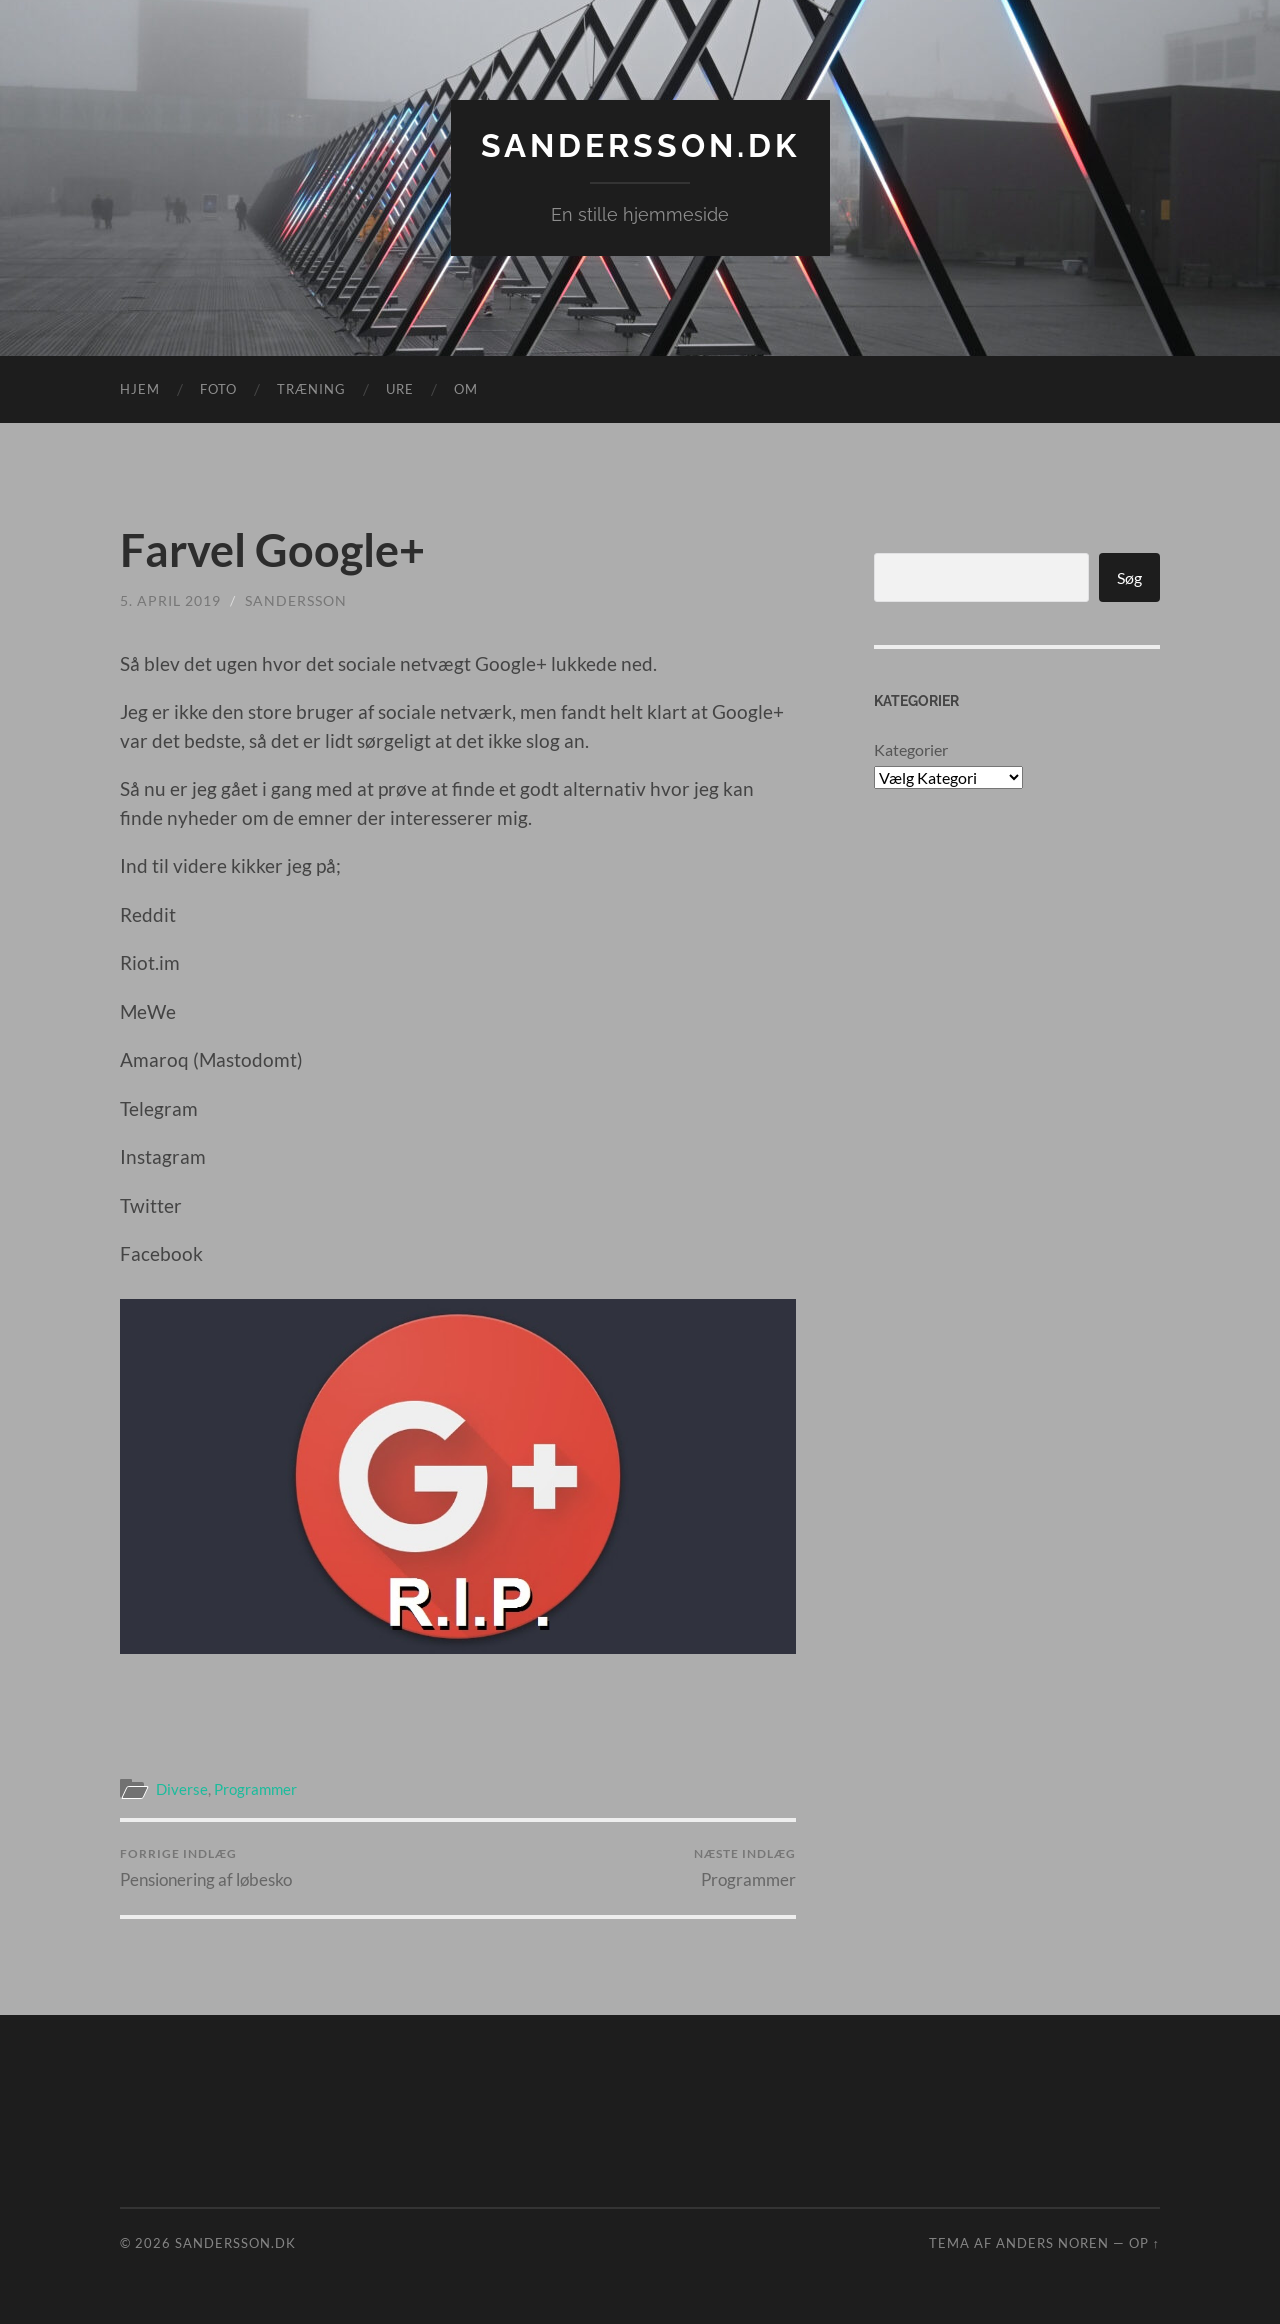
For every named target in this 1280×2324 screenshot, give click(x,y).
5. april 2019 (170, 600)
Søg (1129, 577)
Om (466, 389)
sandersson (296, 600)
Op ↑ (1144, 2243)
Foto (218, 389)
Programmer (255, 1789)
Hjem (140, 389)
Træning (311, 389)
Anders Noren (1052, 2243)
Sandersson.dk (640, 145)
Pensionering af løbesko (206, 1867)
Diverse (182, 1789)
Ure (400, 389)
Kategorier (911, 749)
